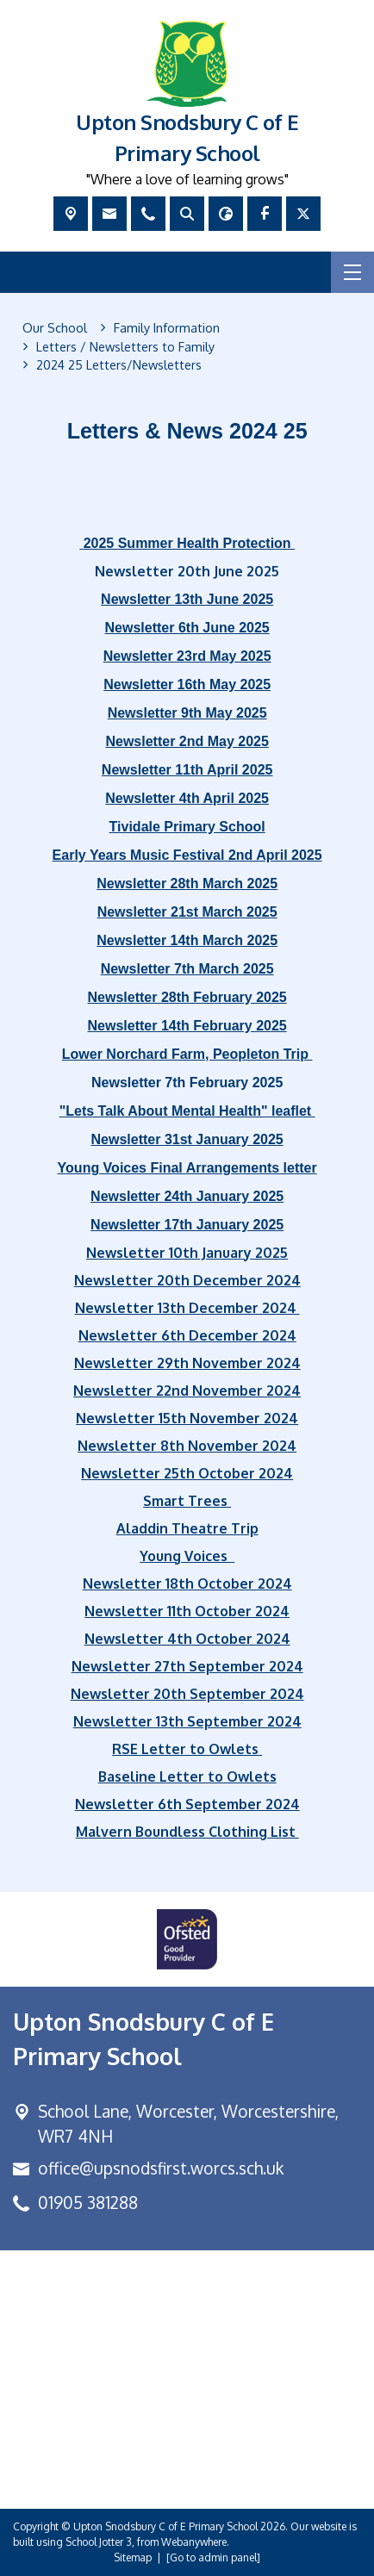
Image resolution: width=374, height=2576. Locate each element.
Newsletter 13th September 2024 (186, 1721)
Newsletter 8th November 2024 (187, 1445)
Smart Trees (187, 1500)
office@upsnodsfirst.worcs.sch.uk (161, 2168)
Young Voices (187, 1556)
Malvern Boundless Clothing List (186, 1831)
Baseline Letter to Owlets (186, 1776)
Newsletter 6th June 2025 (186, 627)
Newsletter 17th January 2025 (187, 1224)
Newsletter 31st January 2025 (186, 1139)
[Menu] (352, 272)
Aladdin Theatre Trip (186, 1528)
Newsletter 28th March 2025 (187, 883)
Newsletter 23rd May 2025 (187, 656)
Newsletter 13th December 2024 (186, 1307)
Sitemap (133, 2557)
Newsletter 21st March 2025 (187, 912)
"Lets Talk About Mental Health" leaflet (187, 1111)
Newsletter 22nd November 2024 (187, 1390)
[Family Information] (167, 328)
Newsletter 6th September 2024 (186, 1804)
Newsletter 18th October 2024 (186, 1583)
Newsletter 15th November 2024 (187, 1418)
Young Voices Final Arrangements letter (186, 1167)
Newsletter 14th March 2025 (187, 940)
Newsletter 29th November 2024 (186, 1363)
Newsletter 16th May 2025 (187, 684)
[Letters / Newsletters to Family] (125, 347)
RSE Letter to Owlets (187, 1749)
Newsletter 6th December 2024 (187, 1335)
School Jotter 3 (98, 2542)
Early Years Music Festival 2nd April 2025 (186, 855)
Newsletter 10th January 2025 (187, 1252)
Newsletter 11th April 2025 (187, 769)
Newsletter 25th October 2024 (187, 1473)
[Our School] (54, 328)
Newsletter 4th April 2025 (187, 798)
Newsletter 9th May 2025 (187, 713)
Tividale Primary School (187, 826)
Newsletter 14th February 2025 (186, 1025)
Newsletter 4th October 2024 (187, 1638)
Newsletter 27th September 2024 (186, 1666)
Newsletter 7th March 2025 (187, 968)
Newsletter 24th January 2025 (187, 1196)
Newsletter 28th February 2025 (186, 997)
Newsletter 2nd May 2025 (186, 741)
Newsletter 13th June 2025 (187, 599)
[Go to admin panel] (213, 2557)
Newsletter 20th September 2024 (186, 1693)
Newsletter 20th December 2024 (186, 1280)
